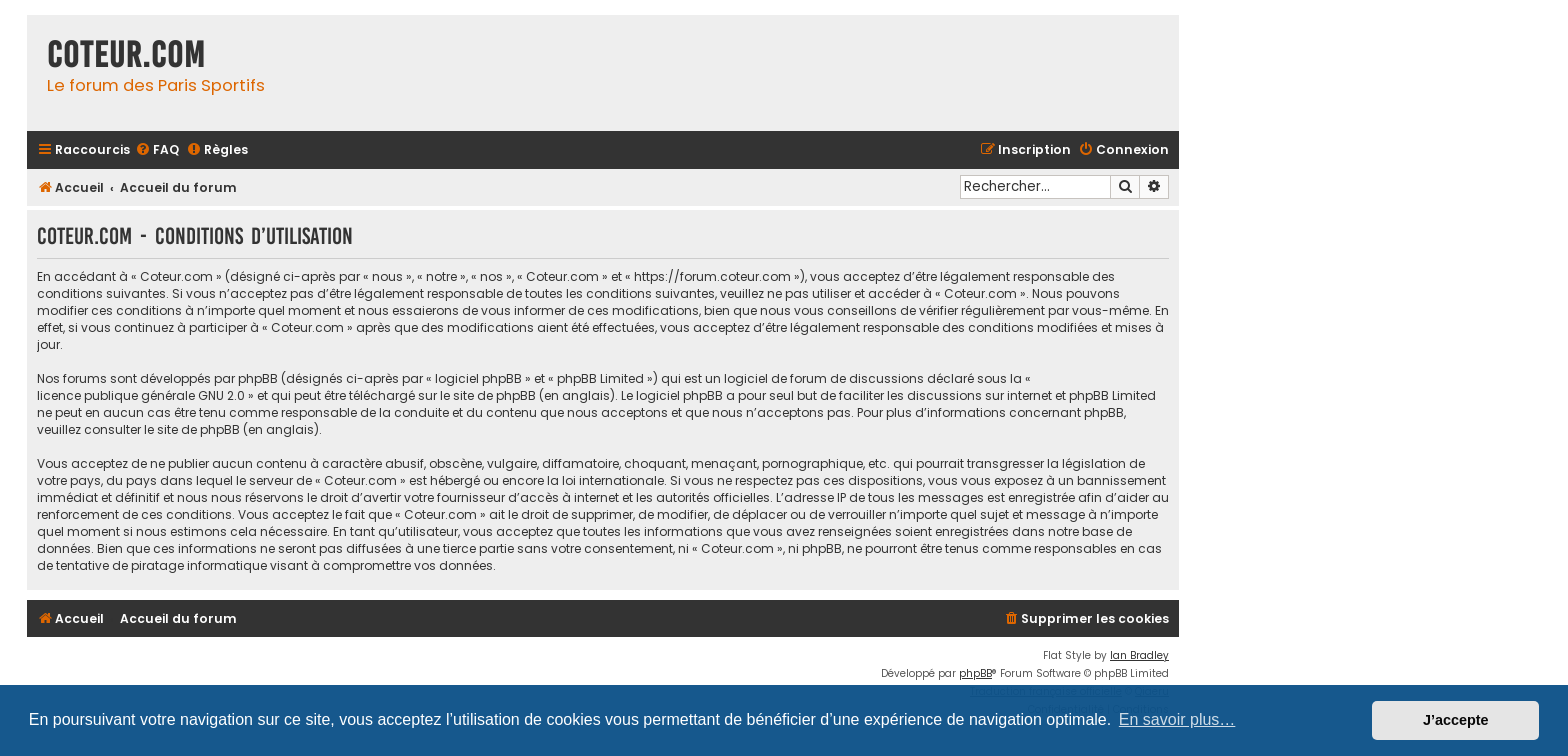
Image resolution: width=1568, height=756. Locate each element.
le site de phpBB (488, 395)
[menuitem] (157, 150)
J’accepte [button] (1456, 720)
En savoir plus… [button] (1177, 719)
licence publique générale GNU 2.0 (141, 395)
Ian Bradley (1139, 655)
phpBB (975, 673)
